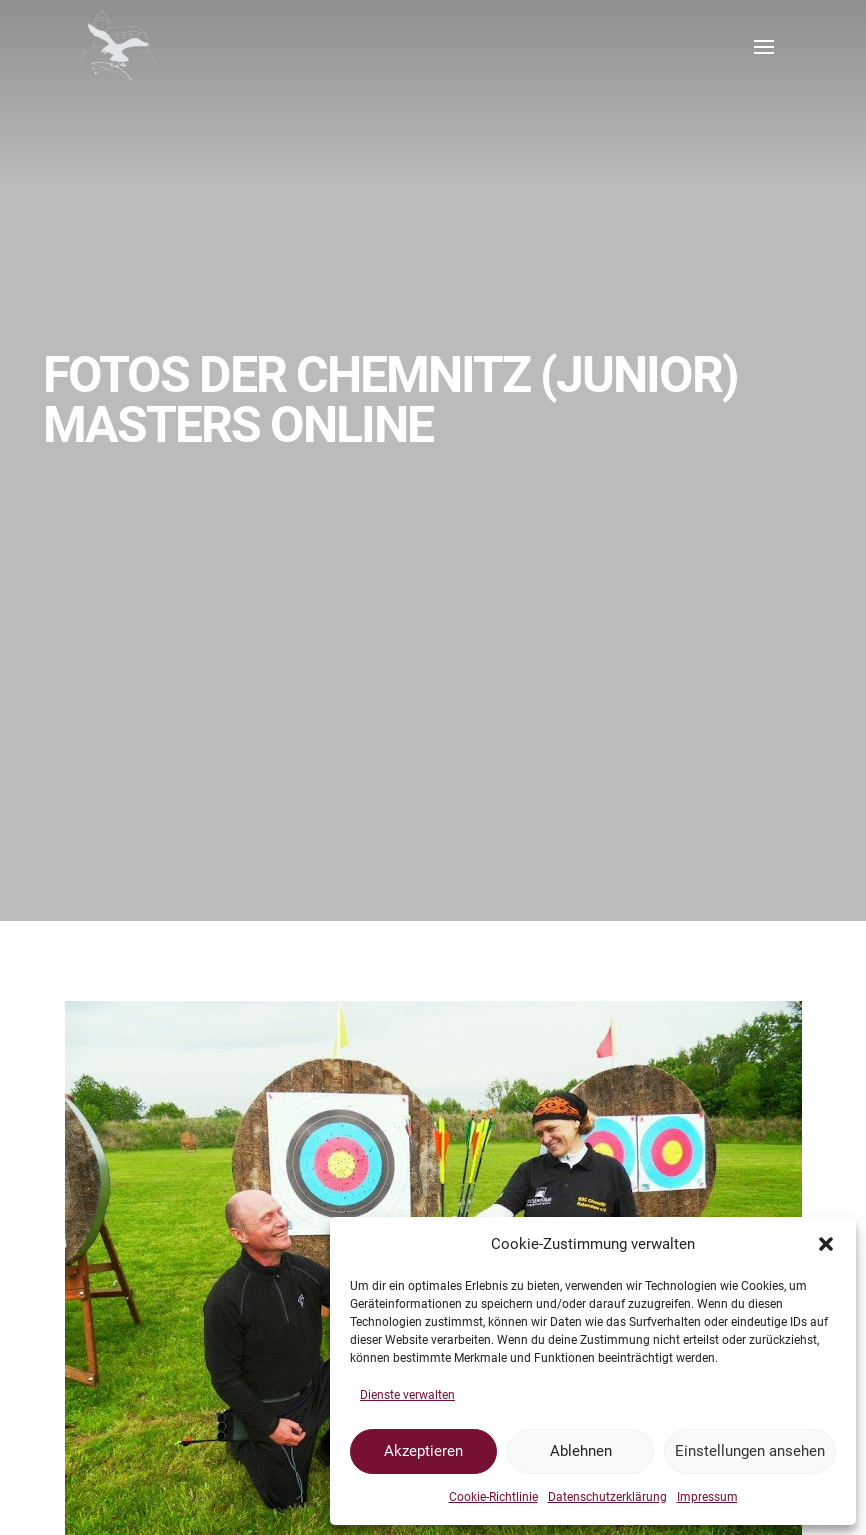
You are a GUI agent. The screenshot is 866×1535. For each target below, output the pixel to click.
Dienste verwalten (407, 1395)
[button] (826, 1244)
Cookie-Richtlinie (493, 1497)
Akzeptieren (423, 1451)
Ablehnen (581, 1451)
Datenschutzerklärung (607, 1497)
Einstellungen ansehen (750, 1451)
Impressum (707, 1497)
